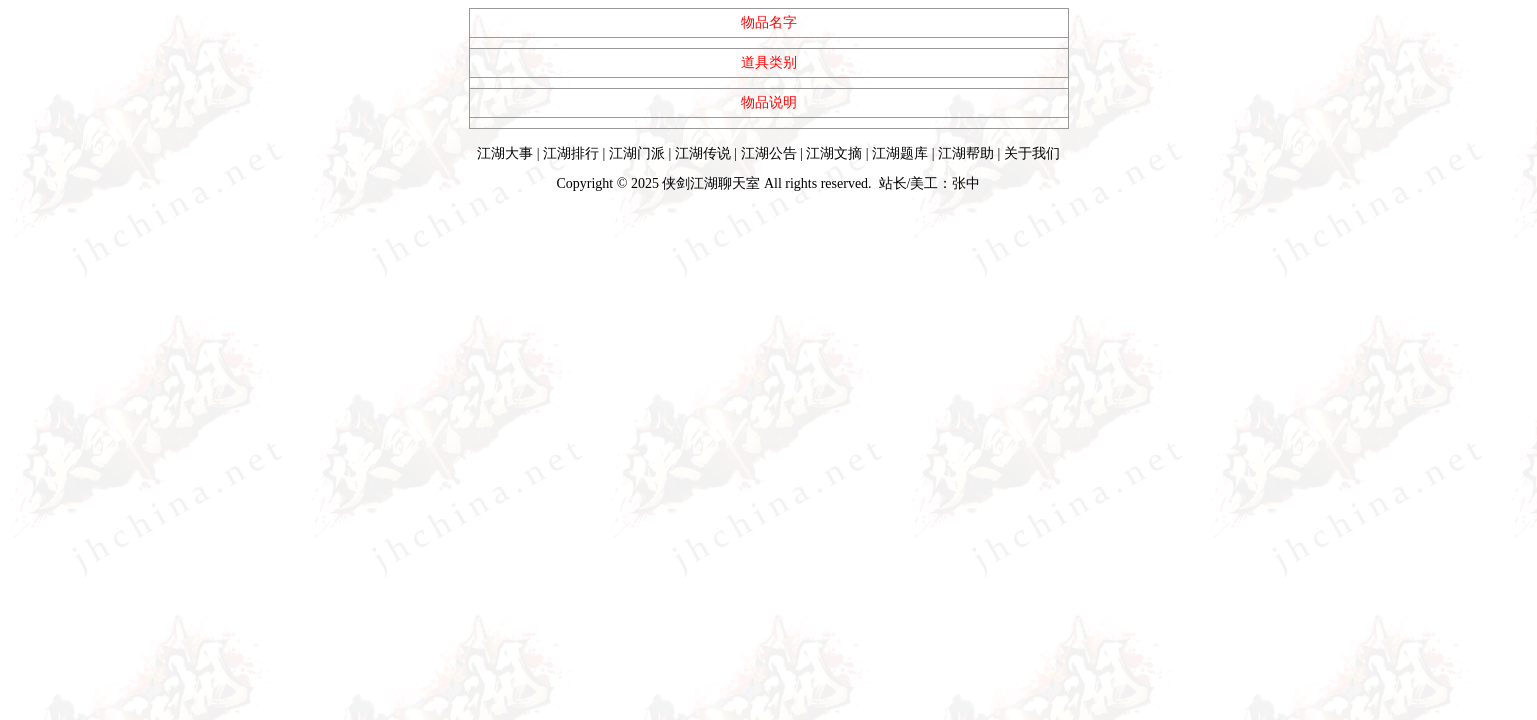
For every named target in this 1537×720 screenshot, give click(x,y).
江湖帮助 (966, 153)
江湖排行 (571, 153)
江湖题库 (900, 153)
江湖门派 (637, 153)
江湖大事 (505, 153)
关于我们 (1032, 153)
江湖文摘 (834, 153)
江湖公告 (769, 153)
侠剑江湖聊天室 (711, 183)
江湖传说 (703, 153)
